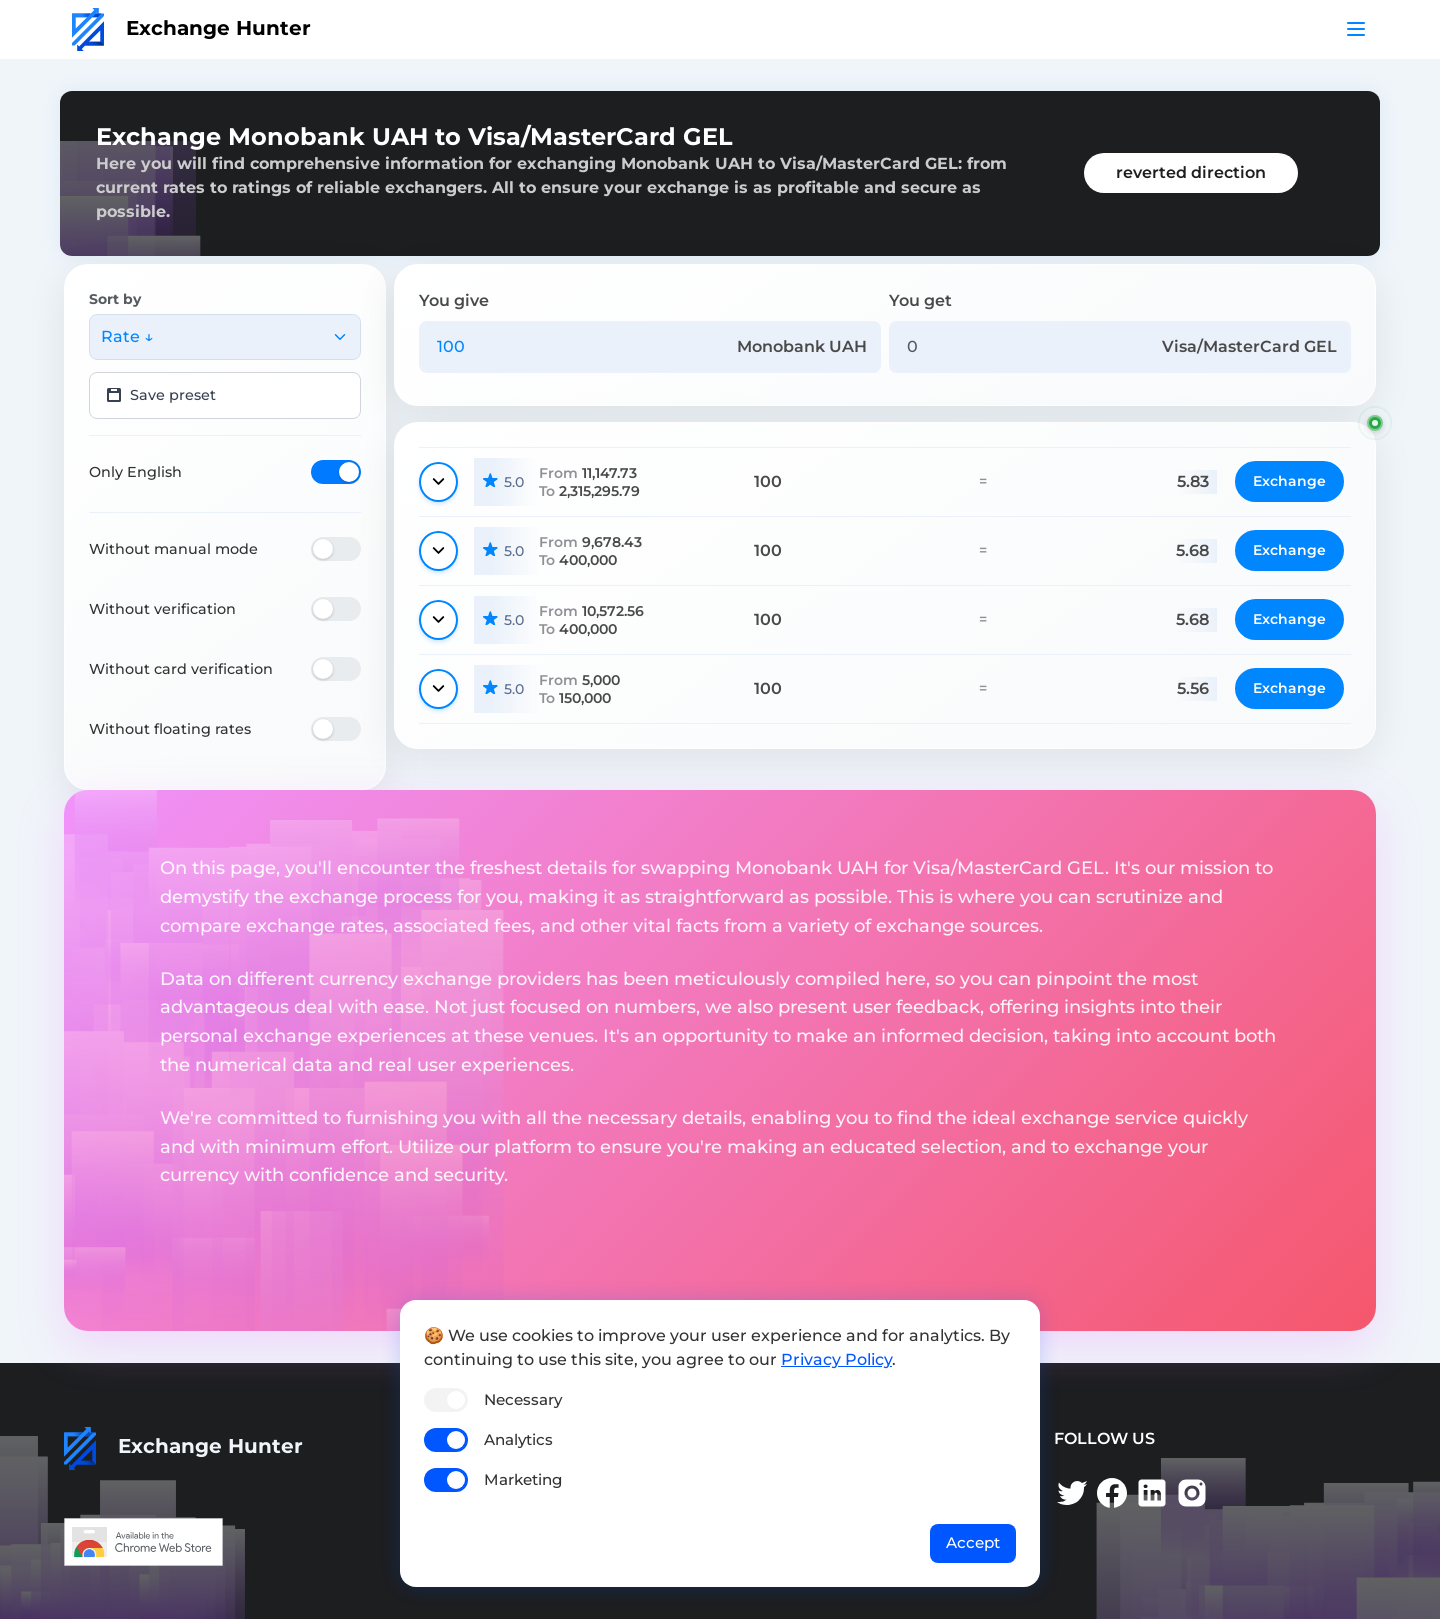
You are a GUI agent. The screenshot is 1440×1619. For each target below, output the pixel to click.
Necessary (523, 1399)
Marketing (523, 1479)
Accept (973, 1542)
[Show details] (438, 482)
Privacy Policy (836, 1359)
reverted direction (1191, 172)
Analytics (518, 1439)
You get (920, 300)
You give (454, 300)
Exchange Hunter (191, 28)
